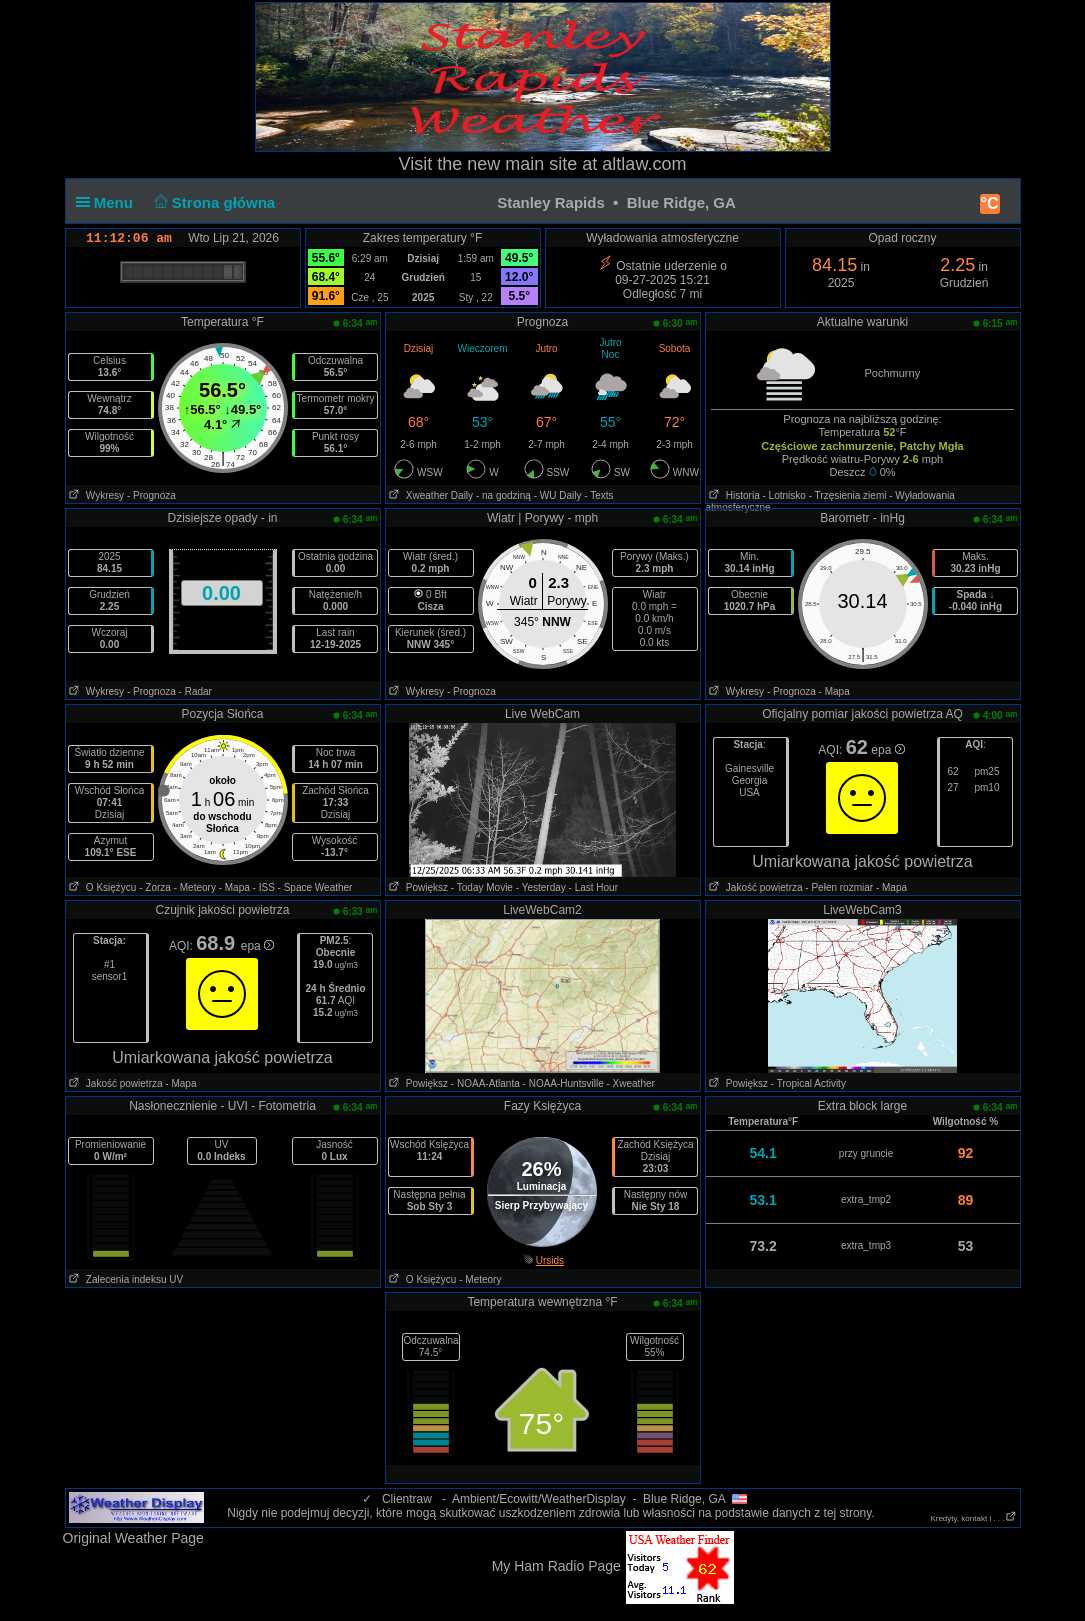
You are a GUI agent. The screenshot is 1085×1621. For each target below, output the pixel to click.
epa (887, 750)
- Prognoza (151, 495)
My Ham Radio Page (556, 1566)
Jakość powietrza (754, 887)
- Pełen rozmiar (839, 887)
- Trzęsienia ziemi (848, 495)
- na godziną (503, 495)
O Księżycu (101, 887)
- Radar (195, 691)
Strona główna (212, 202)
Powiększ (417, 887)
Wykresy (95, 495)
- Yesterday (541, 887)
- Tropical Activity (808, 1083)
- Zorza (155, 887)
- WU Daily (558, 495)
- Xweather (630, 1083)
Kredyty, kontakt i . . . (973, 1518)
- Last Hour (593, 887)
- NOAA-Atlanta (485, 1083)
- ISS (264, 887)
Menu (109, 202)
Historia (733, 495)
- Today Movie (482, 887)
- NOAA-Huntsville (563, 1083)
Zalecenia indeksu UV (125, 1279)
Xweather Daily (430, 495)
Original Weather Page (133, 1538)
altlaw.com (644, 164)
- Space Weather (315, 887)
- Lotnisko (784, 495)
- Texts (598, 495)
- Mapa (834, 691)
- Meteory (195, 887)
